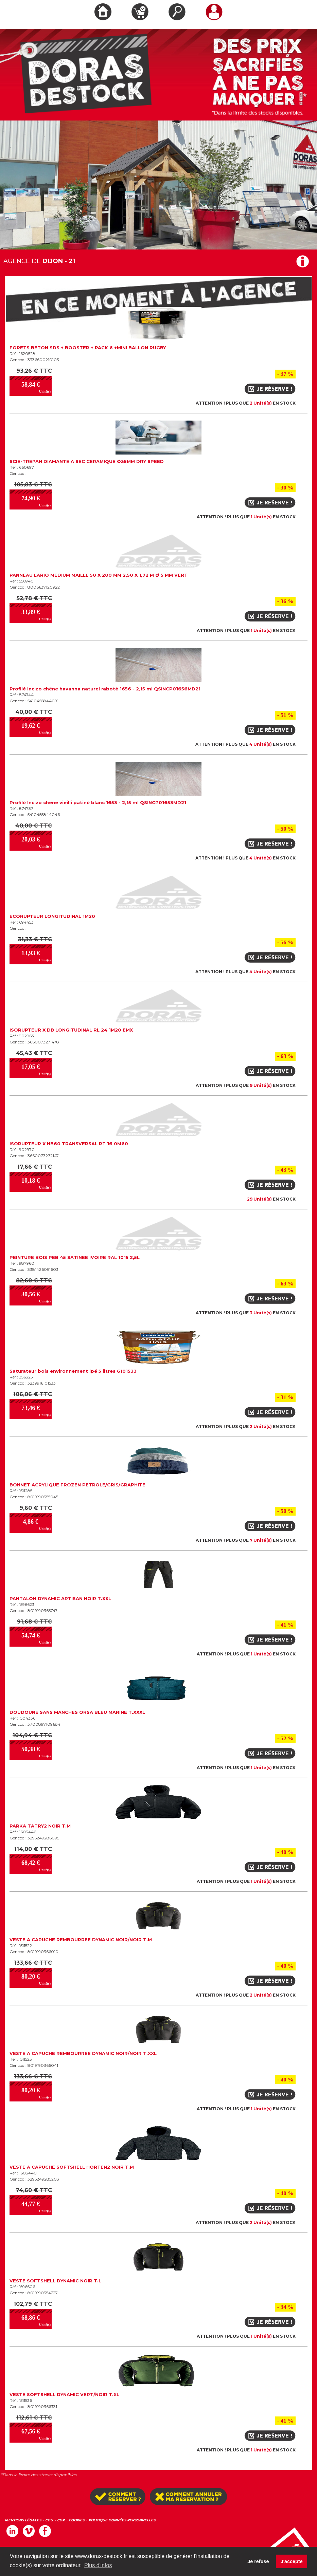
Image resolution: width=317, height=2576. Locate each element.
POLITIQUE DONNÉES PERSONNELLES (121, 2520)
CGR (61, 2520)
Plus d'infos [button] (98, 2565)
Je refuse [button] (258, 2561)
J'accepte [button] (292, 2561)
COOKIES (76, 2520)
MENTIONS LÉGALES (23, 2520)
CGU (49, 2520)
